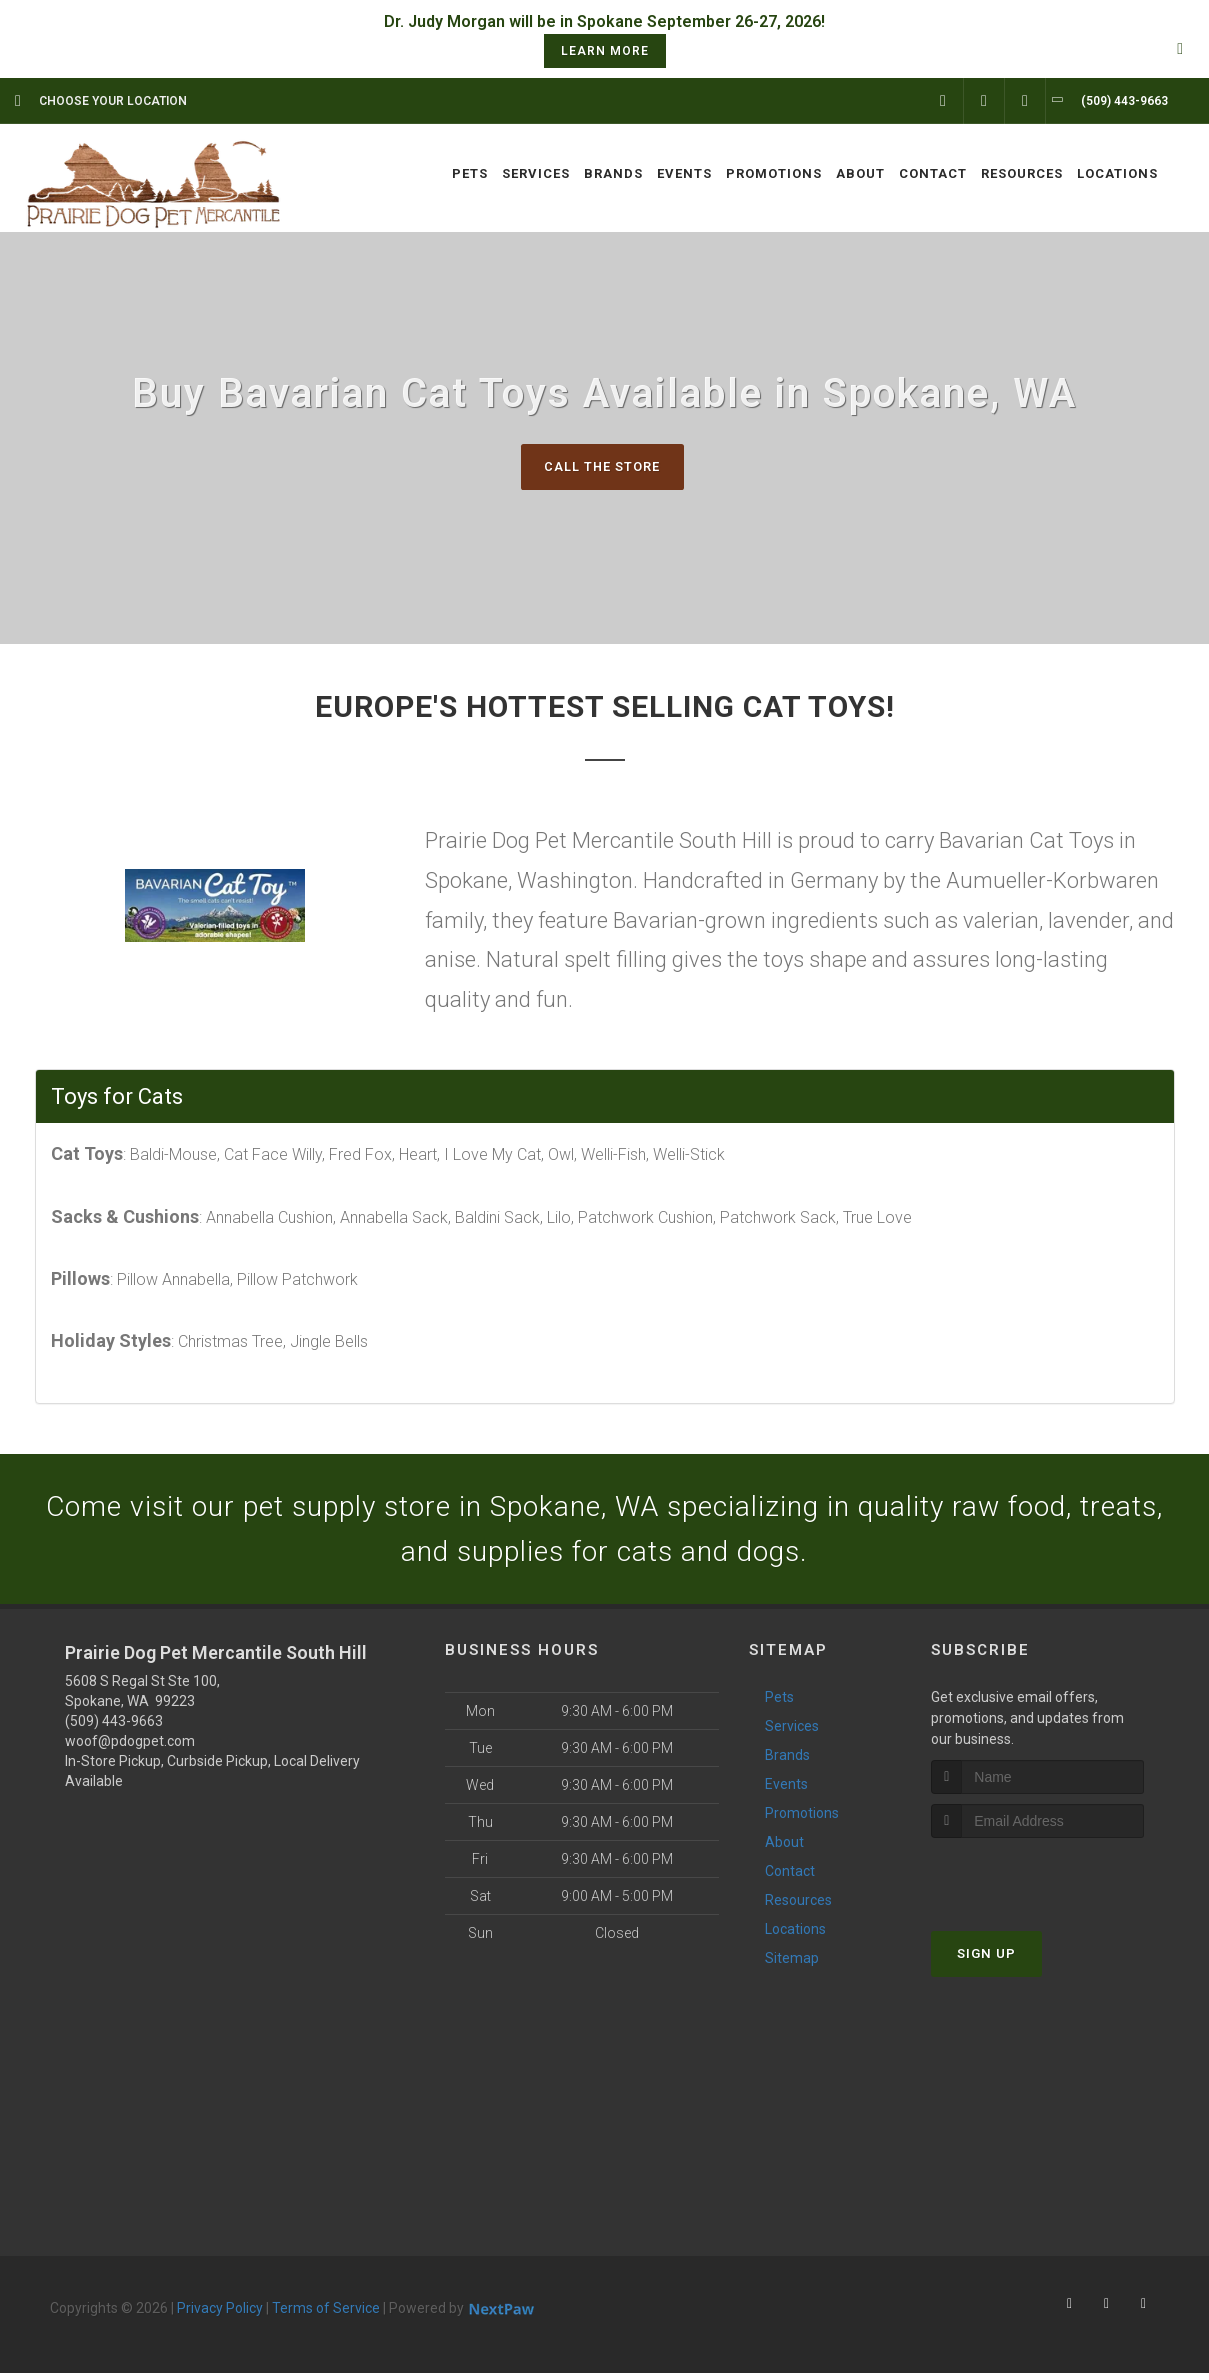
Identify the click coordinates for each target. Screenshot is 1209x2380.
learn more (605, 51)
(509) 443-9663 (114, 1728)
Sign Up (986, 1959)
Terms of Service (326, 2315)
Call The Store (602, 466)
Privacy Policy (220, 2315)
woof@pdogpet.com (130, 1748)
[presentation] (1037, 1881)
